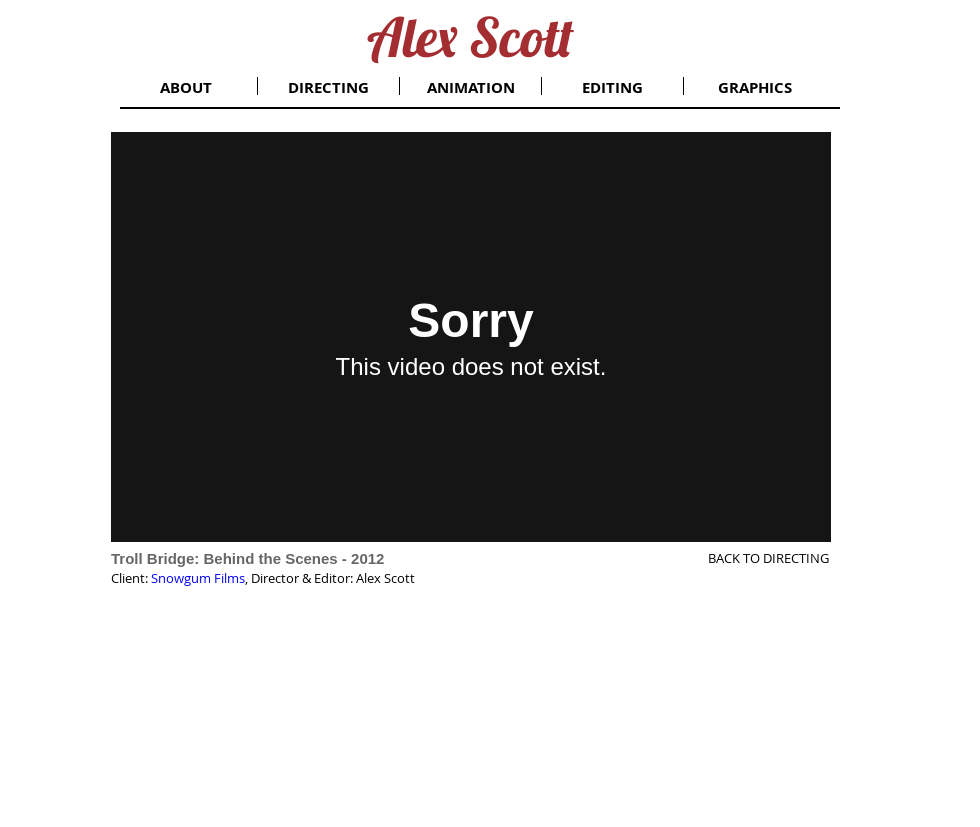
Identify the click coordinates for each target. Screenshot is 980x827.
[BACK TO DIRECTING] (751, 558)
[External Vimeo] (471, 337)
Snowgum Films (198, 578)
